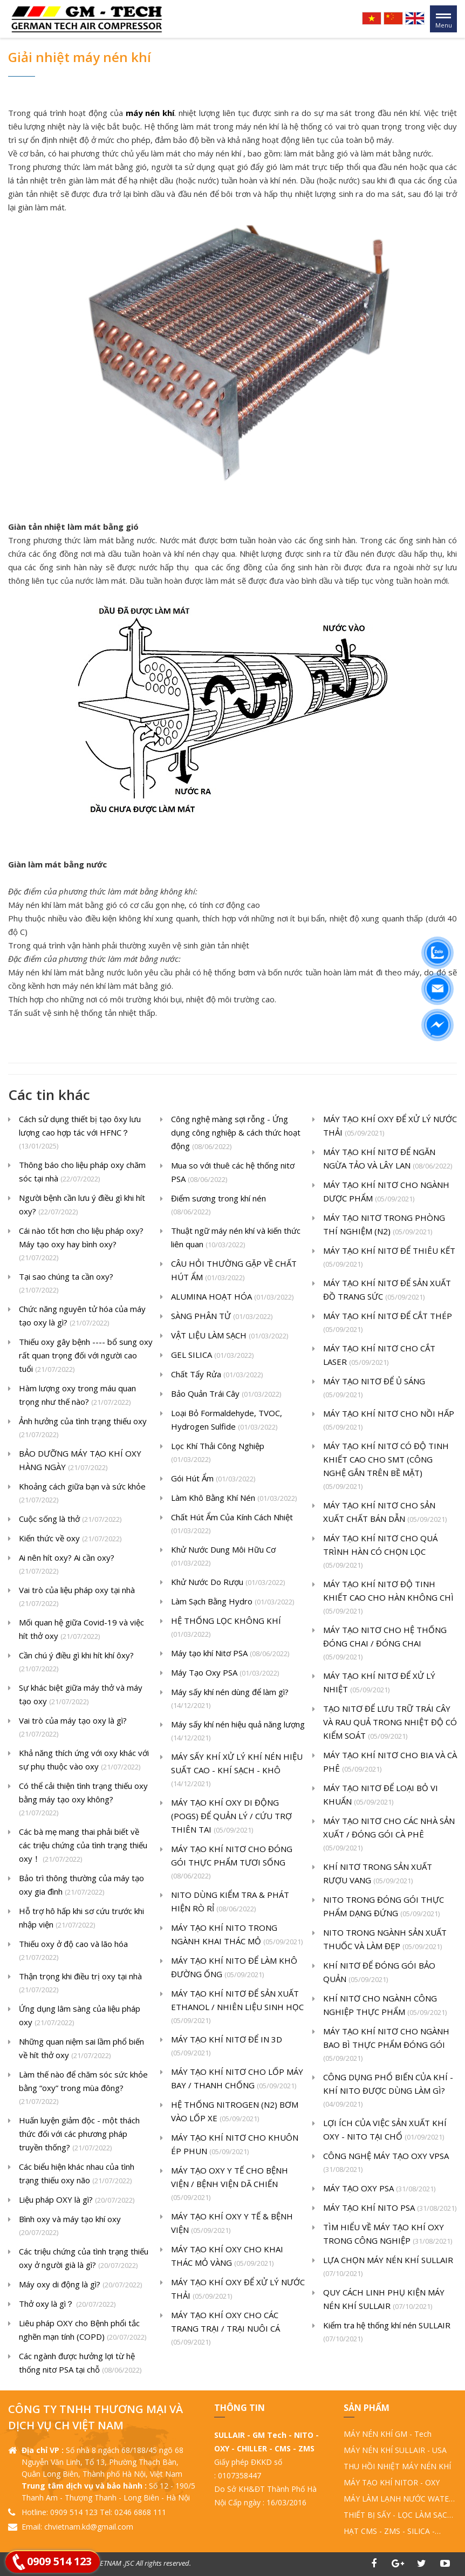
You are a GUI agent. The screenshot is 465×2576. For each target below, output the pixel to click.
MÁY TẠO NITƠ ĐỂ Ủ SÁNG (374, 1389)
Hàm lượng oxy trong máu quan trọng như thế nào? (77, 1396)
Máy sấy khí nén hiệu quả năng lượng (238, 1732)
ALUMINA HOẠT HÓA (232, 1297)
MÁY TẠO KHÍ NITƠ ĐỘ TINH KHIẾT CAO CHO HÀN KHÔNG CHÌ (388, 1598)
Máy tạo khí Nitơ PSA (230, 1654)
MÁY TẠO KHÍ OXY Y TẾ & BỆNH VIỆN (232, 2224)
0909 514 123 (59, 2561)
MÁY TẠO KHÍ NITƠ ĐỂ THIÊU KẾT (389, 1258)
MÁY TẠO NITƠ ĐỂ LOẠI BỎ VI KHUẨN (380, 1795)
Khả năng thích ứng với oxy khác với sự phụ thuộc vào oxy (84, 1760)
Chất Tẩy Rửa (217, 1375)
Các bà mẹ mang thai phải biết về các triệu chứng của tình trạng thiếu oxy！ (83, 1846)
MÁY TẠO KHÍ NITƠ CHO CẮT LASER (379, 1356)
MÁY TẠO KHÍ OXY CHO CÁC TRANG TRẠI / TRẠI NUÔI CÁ (225, 2329)
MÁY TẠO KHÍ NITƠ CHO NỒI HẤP (388, 1421)
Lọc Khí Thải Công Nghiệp (217, 1453)
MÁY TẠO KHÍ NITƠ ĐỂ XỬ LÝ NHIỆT (379, 1683)
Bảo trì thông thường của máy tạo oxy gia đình (81, 1886)
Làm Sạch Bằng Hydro (232, 1602)
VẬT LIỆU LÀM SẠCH (229, 1336)
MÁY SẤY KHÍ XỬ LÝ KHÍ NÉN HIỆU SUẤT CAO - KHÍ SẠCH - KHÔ (237, 1771)
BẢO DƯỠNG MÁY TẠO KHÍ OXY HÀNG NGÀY (80, 1461)
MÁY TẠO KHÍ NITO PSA (389, 2208)
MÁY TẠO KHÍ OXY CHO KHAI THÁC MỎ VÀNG (227, 2257)
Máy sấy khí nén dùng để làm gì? (230, 1699)
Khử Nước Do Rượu (228, 1582)
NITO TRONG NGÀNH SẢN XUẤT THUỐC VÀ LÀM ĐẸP (385, 1940)
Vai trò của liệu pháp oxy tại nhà (77, 1597)
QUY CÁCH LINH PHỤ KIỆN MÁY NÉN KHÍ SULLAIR (384, 2300)
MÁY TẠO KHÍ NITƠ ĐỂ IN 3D (226, 2047)
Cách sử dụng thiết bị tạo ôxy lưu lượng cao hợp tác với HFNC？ (80, 1133)
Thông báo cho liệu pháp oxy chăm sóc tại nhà (82, 1172)
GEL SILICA (212, 1355)
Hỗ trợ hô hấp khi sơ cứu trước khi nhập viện (81, 1918)
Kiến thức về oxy (70, 1539)
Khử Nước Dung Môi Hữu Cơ (223, 1557)
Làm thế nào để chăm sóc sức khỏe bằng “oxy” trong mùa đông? (83, 2088)
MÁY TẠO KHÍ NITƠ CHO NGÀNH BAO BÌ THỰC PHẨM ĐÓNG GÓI (386, 2045)
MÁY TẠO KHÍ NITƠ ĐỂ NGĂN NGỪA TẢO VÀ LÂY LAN (387, 1159)
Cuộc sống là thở (70, 1519)
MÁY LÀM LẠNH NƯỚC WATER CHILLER (399, 2499)
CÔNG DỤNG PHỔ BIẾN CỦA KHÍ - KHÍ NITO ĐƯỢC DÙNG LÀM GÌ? (388, 2091)
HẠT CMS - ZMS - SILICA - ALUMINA (389, 2531)
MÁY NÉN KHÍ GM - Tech (388, 2434)
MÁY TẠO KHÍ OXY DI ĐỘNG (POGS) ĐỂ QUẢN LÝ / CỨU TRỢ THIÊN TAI (231, 1817)
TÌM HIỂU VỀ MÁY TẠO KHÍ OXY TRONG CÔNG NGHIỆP (387, 2235)
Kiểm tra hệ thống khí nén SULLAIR (386, 2333)
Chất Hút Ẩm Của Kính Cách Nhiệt (232, 1525)
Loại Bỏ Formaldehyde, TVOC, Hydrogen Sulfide (226, 1420)
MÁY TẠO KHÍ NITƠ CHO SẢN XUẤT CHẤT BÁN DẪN (385, 1513)
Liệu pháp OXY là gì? (76, 2200)
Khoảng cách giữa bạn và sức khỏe (82, 1494)
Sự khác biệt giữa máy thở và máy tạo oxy (80, 1695)
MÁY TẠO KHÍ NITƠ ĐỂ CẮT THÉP (387, 1323)
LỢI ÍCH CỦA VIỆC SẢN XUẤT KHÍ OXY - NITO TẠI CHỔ (385, 2130)
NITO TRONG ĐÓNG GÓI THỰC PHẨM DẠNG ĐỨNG (383, 1907)
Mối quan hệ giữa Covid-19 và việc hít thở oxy (81, 1630)
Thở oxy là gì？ (67, 2304)
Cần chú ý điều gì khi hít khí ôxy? (76, 1663)
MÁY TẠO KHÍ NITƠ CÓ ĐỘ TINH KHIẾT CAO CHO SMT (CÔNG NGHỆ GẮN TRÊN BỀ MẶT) (386, 1466)
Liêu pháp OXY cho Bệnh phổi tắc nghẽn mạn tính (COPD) (82, 2331)
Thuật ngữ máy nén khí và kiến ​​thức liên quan (235, 1238)
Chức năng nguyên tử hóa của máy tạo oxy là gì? (82, 1316)
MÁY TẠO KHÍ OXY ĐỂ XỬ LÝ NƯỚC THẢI (238, 2290)
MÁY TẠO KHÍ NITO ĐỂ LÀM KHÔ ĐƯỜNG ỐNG (234, 1968)
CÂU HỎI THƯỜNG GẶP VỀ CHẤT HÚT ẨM (234, 1271)
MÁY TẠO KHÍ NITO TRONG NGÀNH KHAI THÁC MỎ (237, 1935)
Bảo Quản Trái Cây (226, 1394)
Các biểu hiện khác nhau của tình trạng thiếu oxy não (76, 2174)
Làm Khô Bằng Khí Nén (234, 1498)
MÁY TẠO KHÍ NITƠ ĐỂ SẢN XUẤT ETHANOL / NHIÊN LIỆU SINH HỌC (237, 2007)
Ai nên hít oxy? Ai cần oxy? (66, 1565)
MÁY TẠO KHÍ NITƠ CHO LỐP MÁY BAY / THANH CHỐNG (237, 2079)
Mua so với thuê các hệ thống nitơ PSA (233, 1173)
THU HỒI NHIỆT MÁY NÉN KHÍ (397, 2466)
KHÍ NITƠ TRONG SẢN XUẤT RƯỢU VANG (377, 1874)
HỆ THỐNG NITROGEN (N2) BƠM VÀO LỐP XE (234, 2112)
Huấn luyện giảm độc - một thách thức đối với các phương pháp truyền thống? (79, 2135)
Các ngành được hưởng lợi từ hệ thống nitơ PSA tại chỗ (80, 2363)
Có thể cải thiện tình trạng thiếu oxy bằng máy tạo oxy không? (83, 1800)
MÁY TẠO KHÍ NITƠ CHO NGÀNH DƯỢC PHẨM (386, 1192)
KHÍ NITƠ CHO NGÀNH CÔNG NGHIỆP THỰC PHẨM (385, 2006)
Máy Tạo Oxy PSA (225, 1673)
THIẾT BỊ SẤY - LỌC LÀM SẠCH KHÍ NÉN (398, 2515)
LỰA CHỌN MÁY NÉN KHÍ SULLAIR (388, 2267)
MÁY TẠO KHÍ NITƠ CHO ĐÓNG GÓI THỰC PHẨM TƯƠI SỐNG (231, 1863)
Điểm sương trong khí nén (218, 1206)
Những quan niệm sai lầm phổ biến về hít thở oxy (81, 2049)
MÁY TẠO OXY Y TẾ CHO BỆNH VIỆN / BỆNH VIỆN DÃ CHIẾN (229, 2184)
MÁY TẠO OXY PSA (379, 2189)
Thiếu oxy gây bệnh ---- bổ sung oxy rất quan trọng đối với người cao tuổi (86, 1356)
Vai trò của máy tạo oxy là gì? (73, 1728)
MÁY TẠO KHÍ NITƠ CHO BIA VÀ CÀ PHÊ (390, 1763)
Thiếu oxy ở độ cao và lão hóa (73, 1951)
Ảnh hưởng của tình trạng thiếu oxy (83, 1428)
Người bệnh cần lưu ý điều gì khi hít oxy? (82, 1205)
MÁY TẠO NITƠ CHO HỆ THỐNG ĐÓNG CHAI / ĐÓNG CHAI (385, 1644)
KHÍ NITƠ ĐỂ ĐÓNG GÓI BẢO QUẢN (379, 1973)
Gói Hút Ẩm (213, 1479)
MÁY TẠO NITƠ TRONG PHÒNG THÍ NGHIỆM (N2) (384, 1225)
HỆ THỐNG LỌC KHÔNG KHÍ (226, 1628)
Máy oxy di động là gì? (80, 2285)
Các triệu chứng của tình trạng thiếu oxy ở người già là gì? (83, 2259)
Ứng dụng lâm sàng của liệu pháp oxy (79, 2016)
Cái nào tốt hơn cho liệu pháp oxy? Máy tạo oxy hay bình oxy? (81, 1245)
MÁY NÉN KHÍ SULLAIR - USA (395, 2450)
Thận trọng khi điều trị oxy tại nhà (80, 1984)
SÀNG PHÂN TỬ (221, 1316)
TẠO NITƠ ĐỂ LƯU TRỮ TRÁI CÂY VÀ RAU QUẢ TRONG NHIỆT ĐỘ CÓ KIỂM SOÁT (390, 1723)
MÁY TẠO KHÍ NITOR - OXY (392, 2482)
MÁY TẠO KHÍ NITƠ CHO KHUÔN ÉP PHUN (234, 2145)
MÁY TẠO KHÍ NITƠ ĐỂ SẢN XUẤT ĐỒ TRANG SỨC (387, 1290)
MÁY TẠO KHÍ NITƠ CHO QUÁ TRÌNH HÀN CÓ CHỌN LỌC (380, 1552)
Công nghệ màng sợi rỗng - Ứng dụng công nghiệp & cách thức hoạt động (235, 1133)
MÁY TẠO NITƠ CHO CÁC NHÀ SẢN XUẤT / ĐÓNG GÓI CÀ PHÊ (389, 1835)
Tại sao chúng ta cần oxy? (66, 1284)
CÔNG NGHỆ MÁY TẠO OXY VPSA (386, 2163)
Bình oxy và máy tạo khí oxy (70, 2226)
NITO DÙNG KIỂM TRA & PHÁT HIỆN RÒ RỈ (230, 1902)
